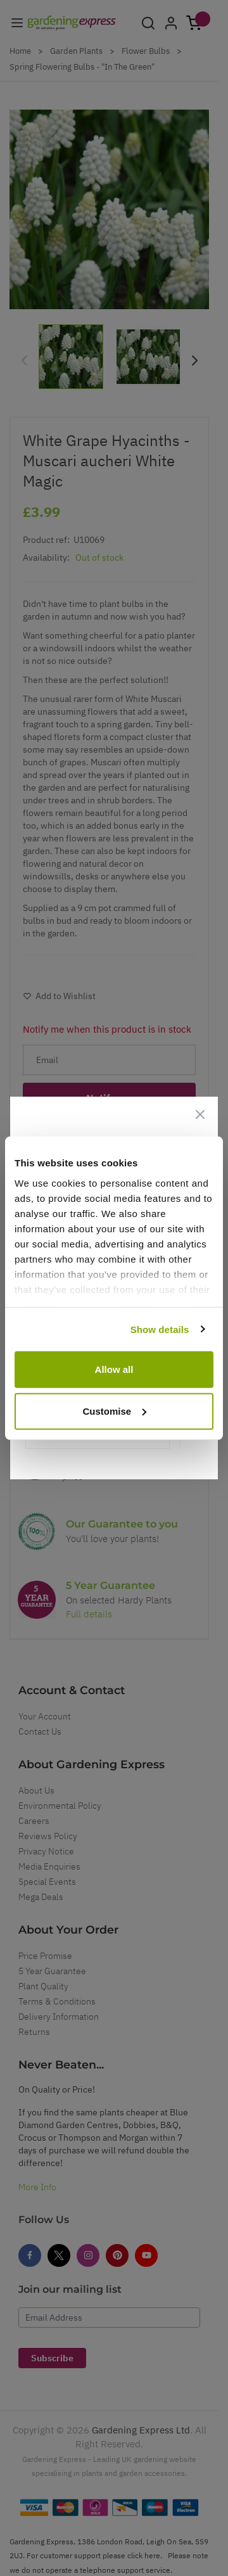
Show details (159, 1328)
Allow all (114, 1369)
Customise (114, 1410)
